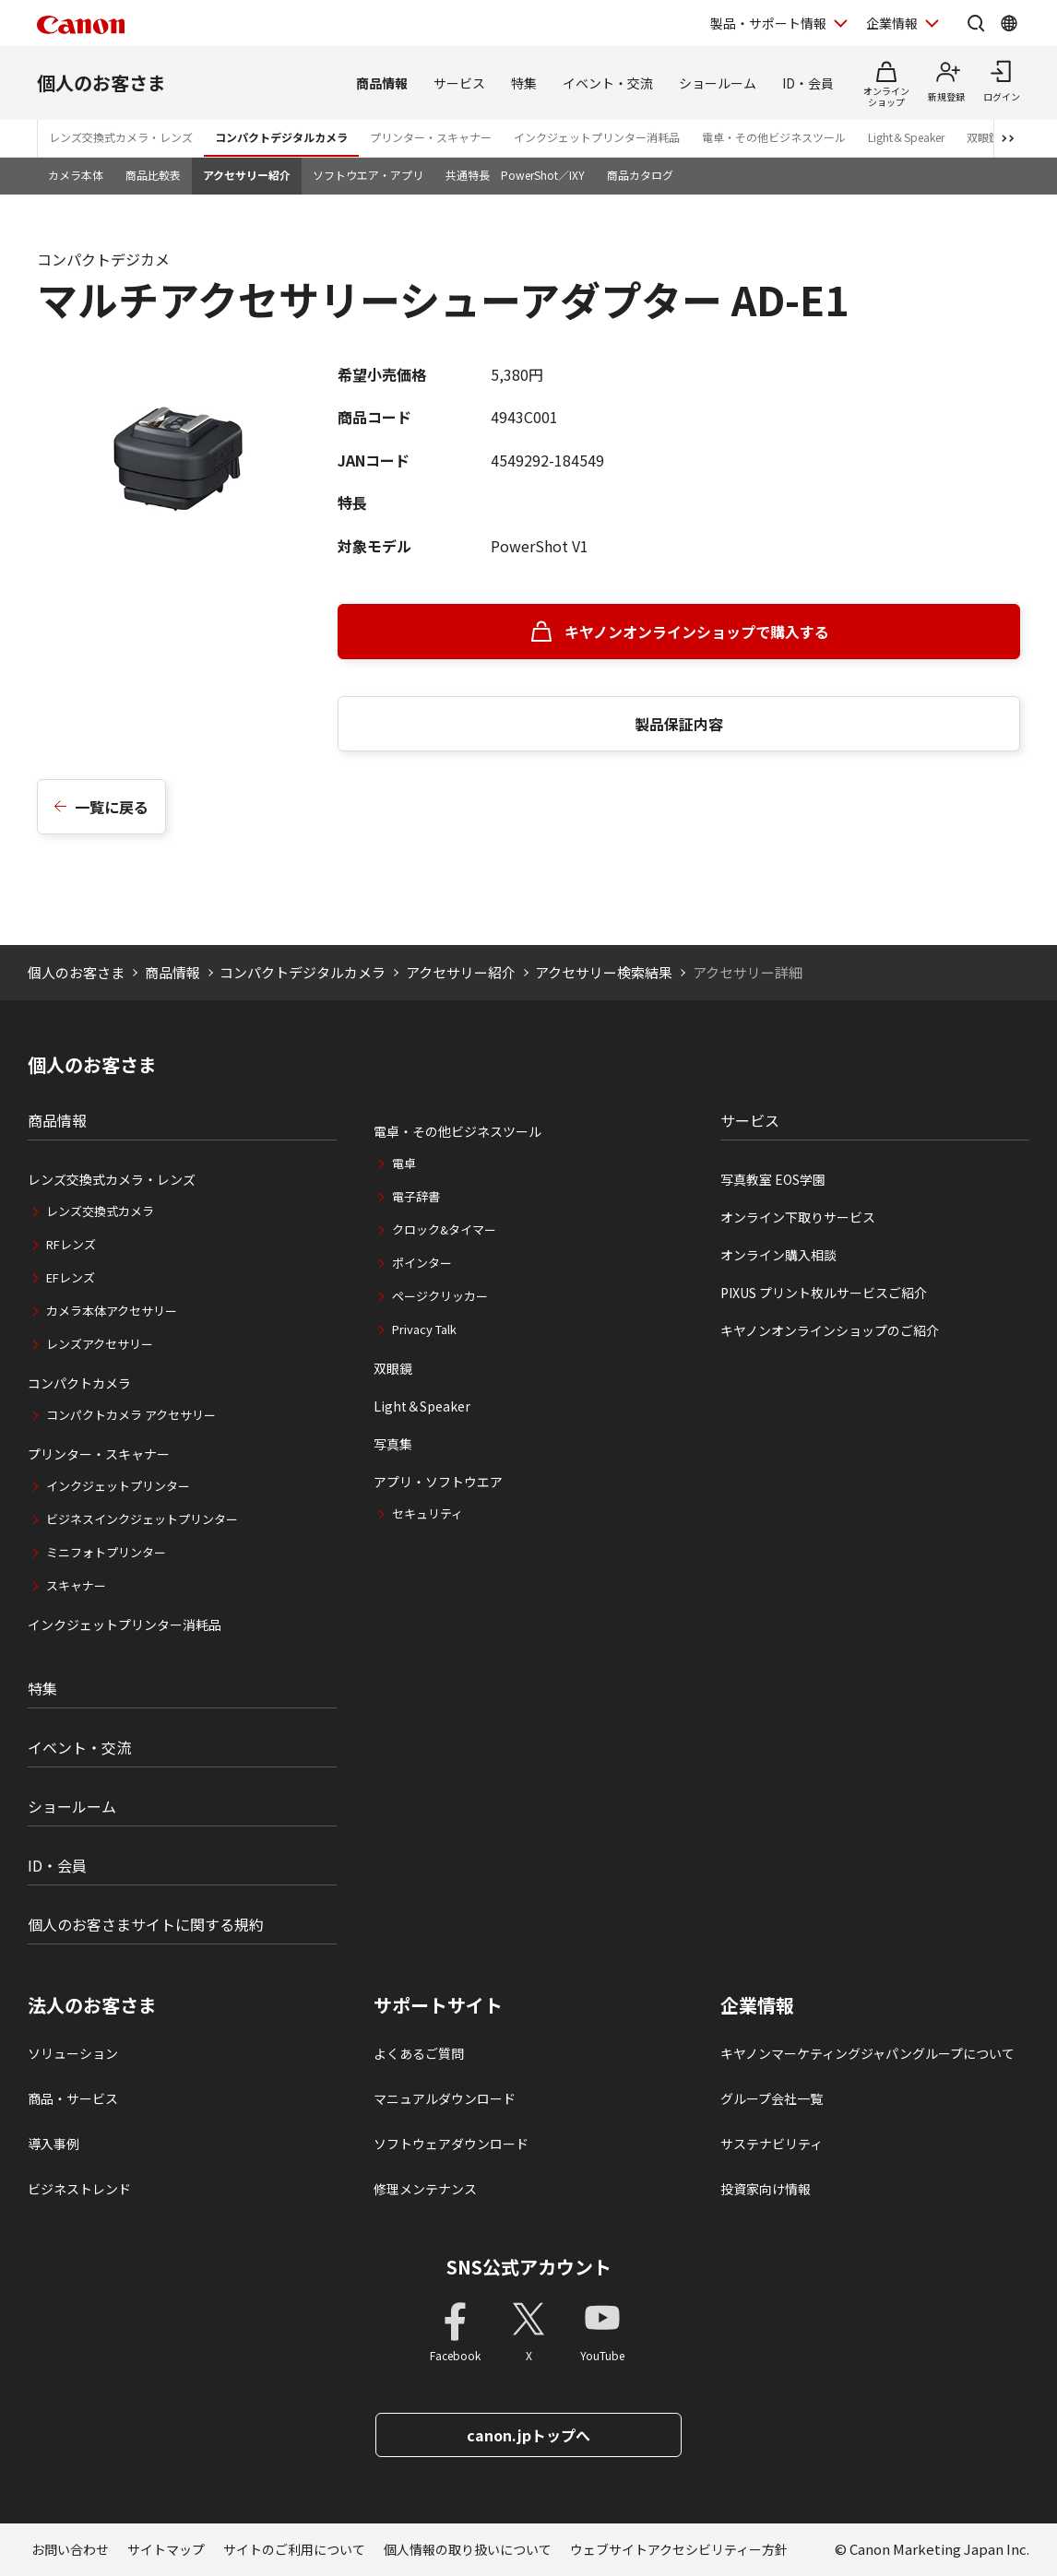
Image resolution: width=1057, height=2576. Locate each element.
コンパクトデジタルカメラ (281, 137)
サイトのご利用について (294, 2549)
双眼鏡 (393, 1368)
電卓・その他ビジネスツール (774, 137)
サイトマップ (166, 2549)
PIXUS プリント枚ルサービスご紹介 (823, 1292)
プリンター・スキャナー (431, 137)
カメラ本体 (75, 175)
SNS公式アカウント (529, 2266)
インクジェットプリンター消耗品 (597, 137)
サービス (459, 83)
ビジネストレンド (79, 2189)
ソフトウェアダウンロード (451, 2143)
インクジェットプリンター (118, 1486)
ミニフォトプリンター (106, 1552)
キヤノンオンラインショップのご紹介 (829, 1330)
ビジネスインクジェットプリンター (142, 1519)
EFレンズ (70, 1277)
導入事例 (53, 2143)
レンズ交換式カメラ (100, 1211)
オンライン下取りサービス (797, 1217)
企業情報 (757, 2005)
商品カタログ (640, 175)
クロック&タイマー (444, 1229)
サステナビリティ (771, 2143)
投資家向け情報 (765, 2189)
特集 (524, 83)
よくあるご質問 (419, 2053)
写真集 (393, 1444)
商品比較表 (153, 175)
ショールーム (717, 83)
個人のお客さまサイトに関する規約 (146, 1924)
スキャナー (76, 1585)
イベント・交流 (608, 83)
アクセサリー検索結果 (603, 972)
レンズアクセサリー (99, 1344)
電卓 (404, 1163)
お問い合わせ (70, 2549)
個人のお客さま (101, 82)
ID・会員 (808, 83)
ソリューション (73, 2053)
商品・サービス (73, 2098)
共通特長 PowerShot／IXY (515, 175)
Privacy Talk (424, 1329)
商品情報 (382, 83)
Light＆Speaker (906, 137)
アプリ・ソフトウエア (438, 1481)
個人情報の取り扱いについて (468, 2549)
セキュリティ (427, 1513)
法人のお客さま (92, 2005)
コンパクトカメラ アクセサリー (131, 1415)
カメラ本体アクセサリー (111, 1310)
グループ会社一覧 (771, 2098)
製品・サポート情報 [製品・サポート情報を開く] (768, 23)
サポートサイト (438, 2005)
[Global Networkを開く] (1009, 23)
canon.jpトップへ (528, 2435)
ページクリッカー (440, 1296)
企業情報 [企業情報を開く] (892, 23)
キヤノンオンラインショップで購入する (696, 631)
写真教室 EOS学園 (772, 1179)
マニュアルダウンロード (445, 2098)
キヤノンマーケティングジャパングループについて (867, 2053)
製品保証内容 (679, 724)
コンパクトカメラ (79, 1383)
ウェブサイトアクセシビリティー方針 (679, 2549)
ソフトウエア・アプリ (368, 175)
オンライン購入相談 (778, 1255)
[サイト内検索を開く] (976, 23)
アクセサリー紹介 (247, 175)
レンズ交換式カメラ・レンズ (121, 137)
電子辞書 (416, 1196)
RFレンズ (71, 1244)
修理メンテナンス (425, 2189)
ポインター (422, 1262)
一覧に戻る (111, 807)
